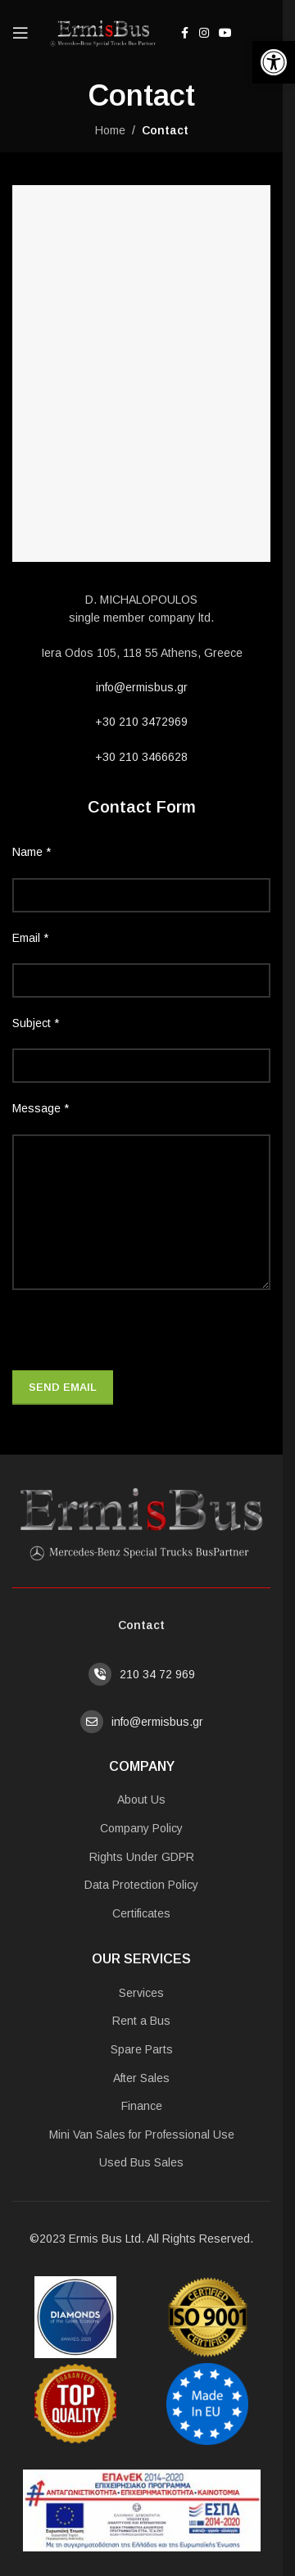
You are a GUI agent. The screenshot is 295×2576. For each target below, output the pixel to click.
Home (110, 130)
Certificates (141, 1913)
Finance (141, 2105)
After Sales (141, 2078)
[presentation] (136, 1338)
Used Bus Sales (141, 2162)
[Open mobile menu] (20, 32)
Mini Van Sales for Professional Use (141, 2134)
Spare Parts (142, 2049)
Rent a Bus (141, 2020)
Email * (30, 937)
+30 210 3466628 (141, 756)
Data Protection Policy (141, 1884)
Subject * (35, 1023)
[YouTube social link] (225, 33)
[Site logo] (101, 31)
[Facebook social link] (184, 33)
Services (141, 1992)
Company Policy (141, 1828)
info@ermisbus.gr (142, 687)
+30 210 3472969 (141, 721)
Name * (31, 851)
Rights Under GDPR (141, 1856)
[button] (273, 62)
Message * (40, 1108)
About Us (141, 1799)
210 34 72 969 (157, 1674)
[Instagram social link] (204, 33)
